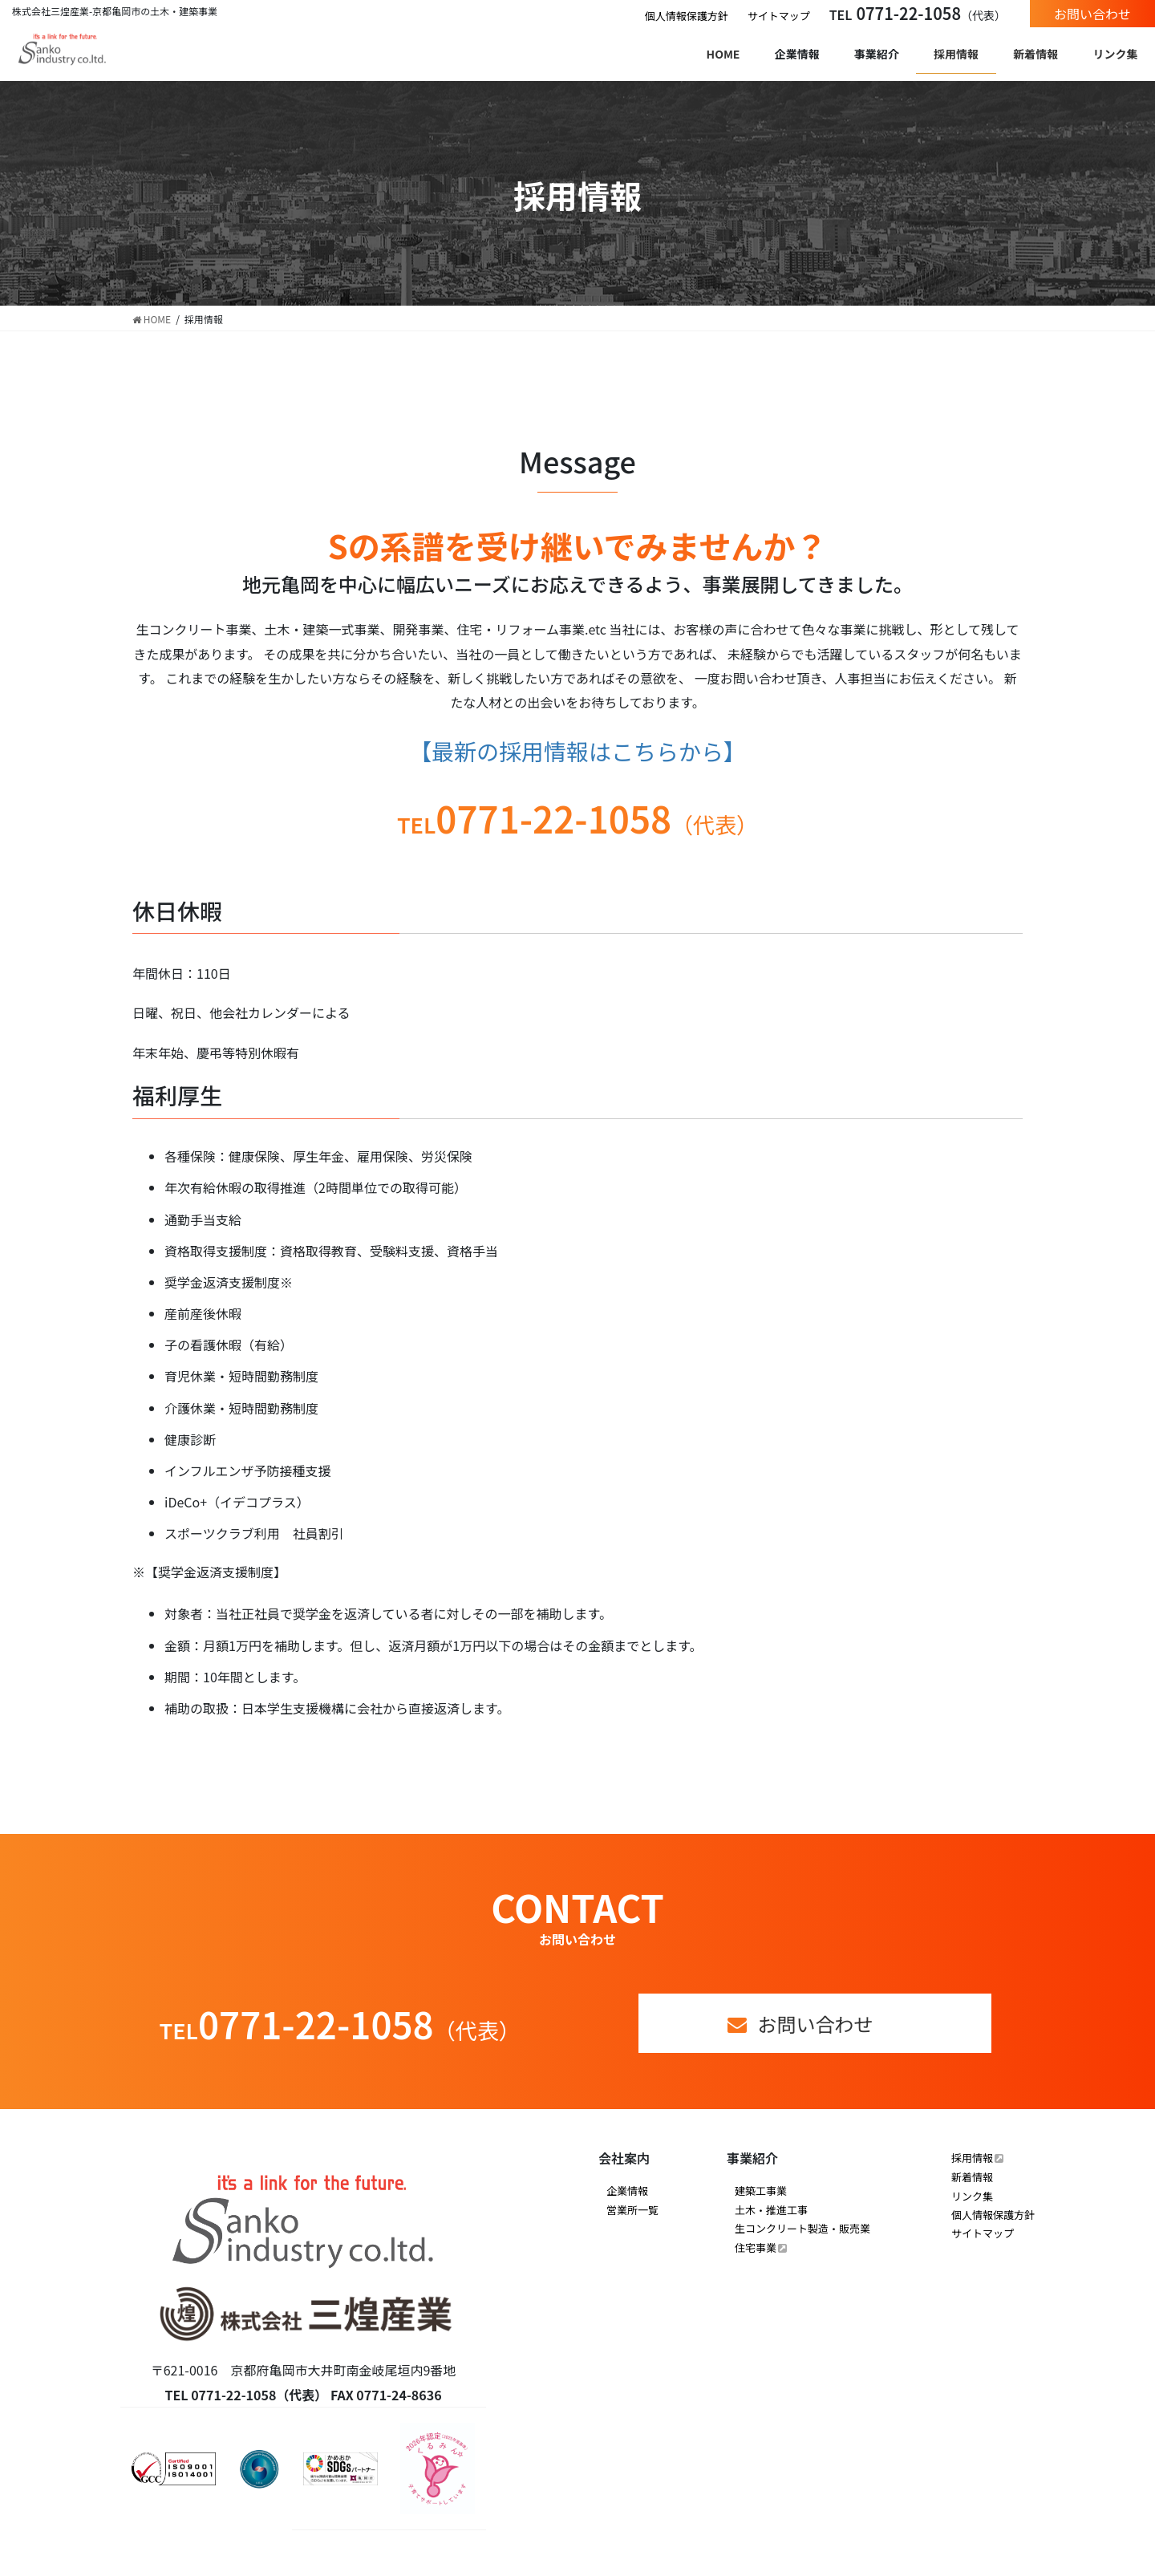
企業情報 (627, 2190)
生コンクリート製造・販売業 (802, 2228)
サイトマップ (779, 15)
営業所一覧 (632, 2209)
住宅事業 (755, 2247)
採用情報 (972, 2157)
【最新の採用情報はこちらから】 (577, 751)
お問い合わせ (1092, 13)
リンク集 (972, 2196)
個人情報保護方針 (686, 15)
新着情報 (972, 2177)
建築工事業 (761, 2190)
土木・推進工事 (771, 2209)
